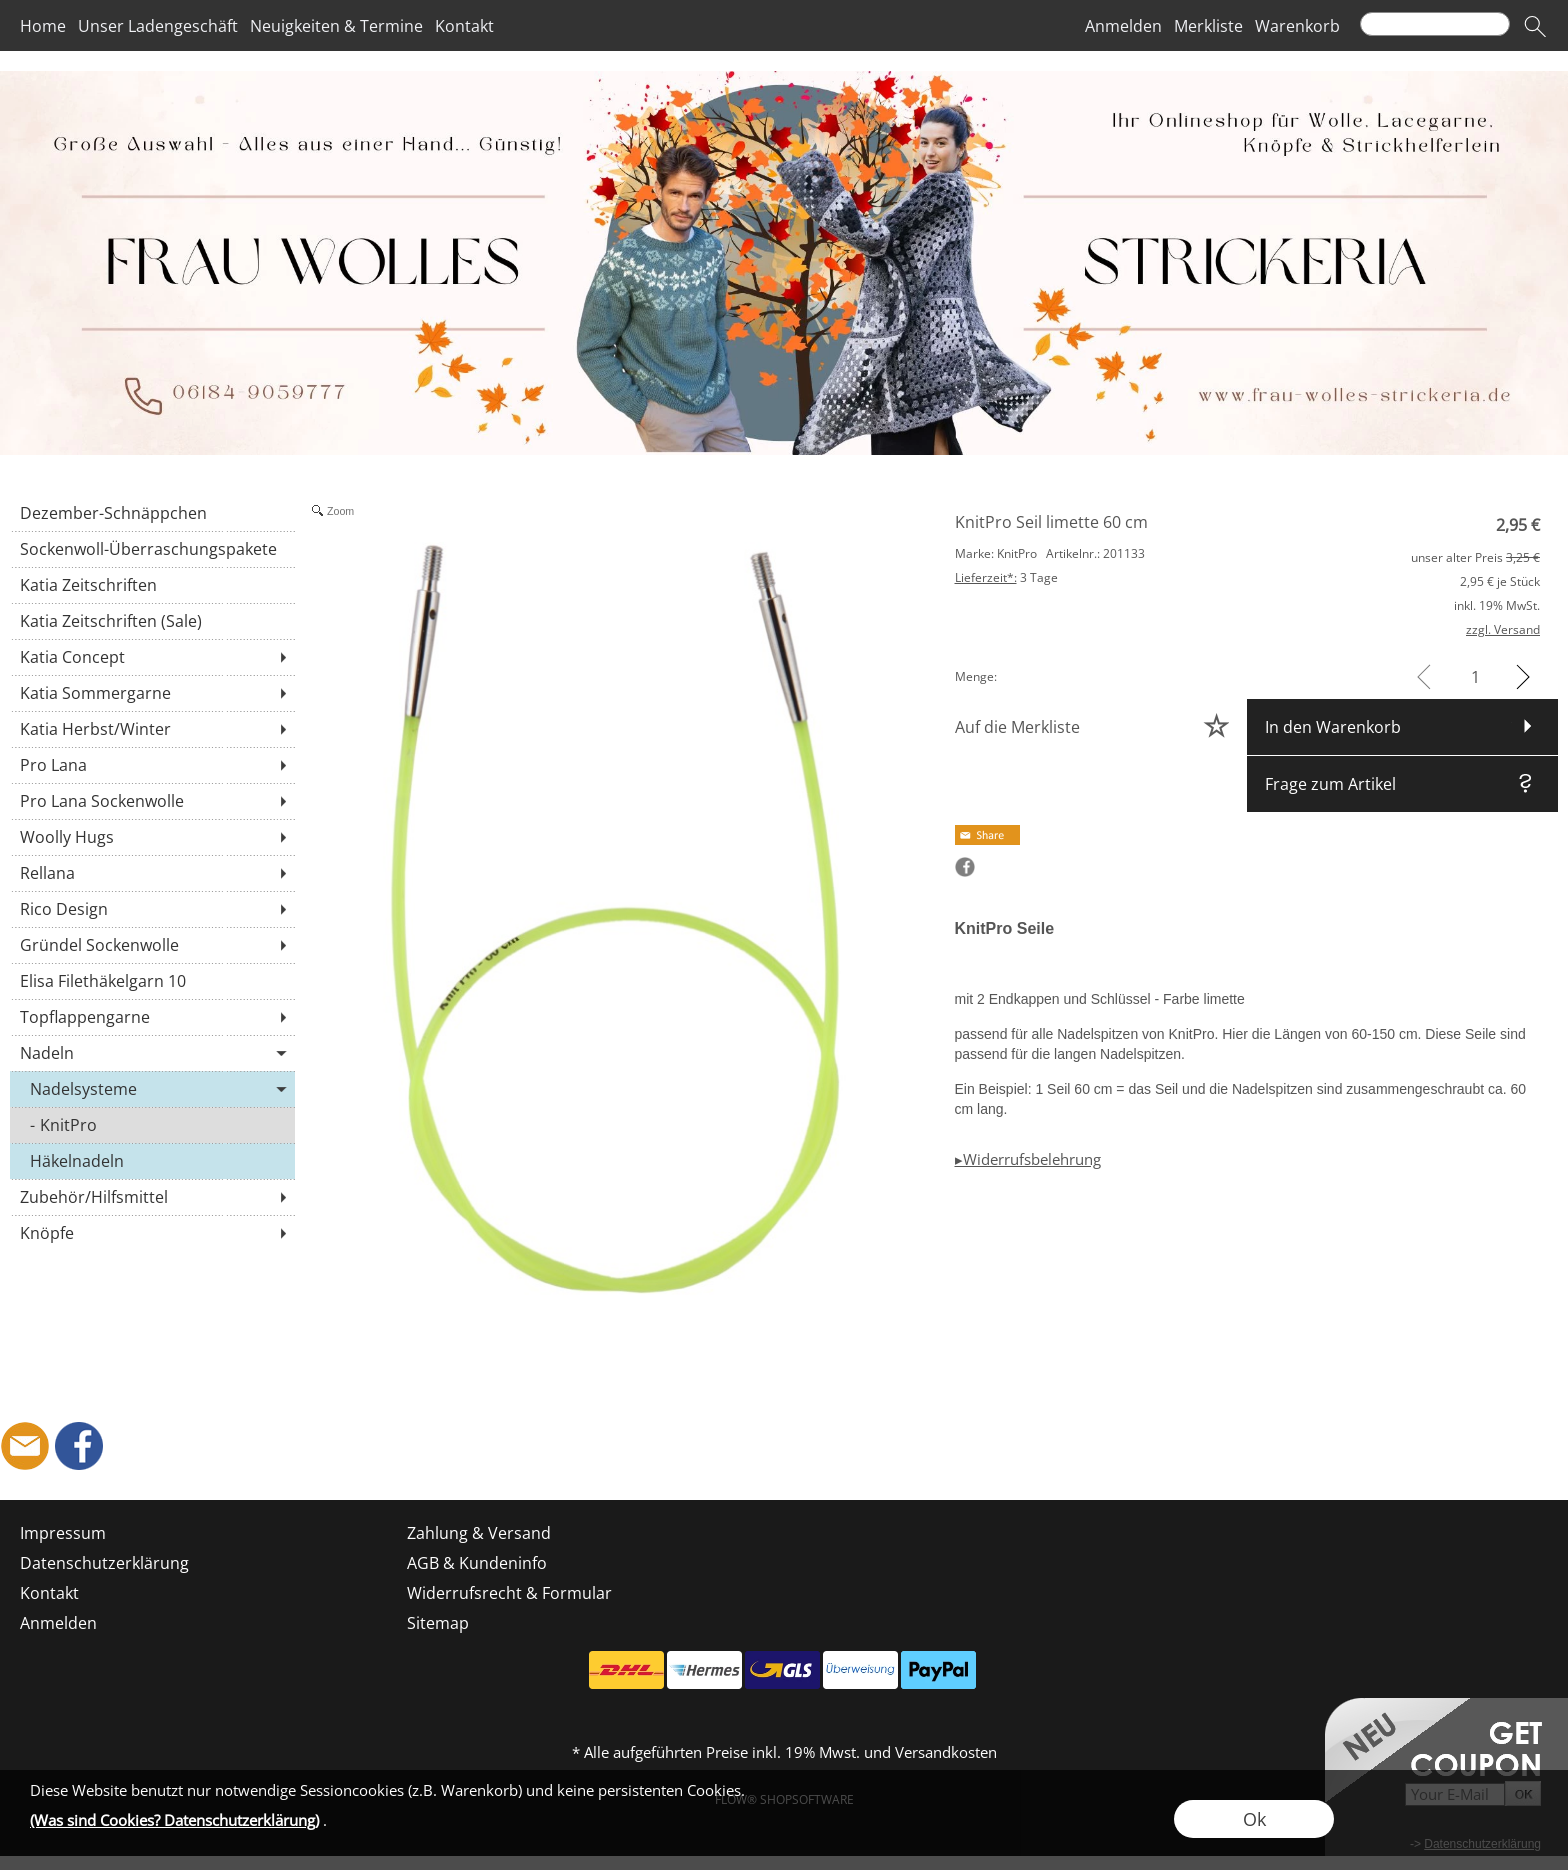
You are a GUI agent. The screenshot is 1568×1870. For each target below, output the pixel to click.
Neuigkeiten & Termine (336, 26)
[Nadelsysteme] (152, 1089)
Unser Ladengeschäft (158, 26)
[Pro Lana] (152, 765)
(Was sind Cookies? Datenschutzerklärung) (174, 1820)
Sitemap (438, 1623)
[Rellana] (152, 873)
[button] (1535, 26)
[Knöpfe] (152, 1233)
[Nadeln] (152, 1053)
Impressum (63, 1533)
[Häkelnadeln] (152, 1161)
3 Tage (1006, 577)
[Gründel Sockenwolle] (152, 945)
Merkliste (1208, 26)
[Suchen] (1435, 24)
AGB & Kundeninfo (477, 1563)
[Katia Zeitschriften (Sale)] (152, 621)
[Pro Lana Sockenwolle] (152, 801)
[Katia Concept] (152, 657)
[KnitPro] (152, 1125)
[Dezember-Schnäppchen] (152, 513)
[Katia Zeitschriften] (152, 585)
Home (43, 26)
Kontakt (464, 26)
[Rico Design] (152, 909)
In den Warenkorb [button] (1333, 727)
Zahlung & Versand (479, 1533)
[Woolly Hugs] (152, 837)
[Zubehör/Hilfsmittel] (152, 1197)
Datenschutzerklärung (104, 1563)
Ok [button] (1254, 1819)
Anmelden (1123, 26)
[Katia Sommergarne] (152, 693)
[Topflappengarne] (152, 1017)
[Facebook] (79, 1446)
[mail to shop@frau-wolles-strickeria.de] (25, 1446)
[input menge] (1475, 676)
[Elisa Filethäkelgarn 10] (152, 981)
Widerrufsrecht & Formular (509, 1593)
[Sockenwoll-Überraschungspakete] (152, 549)
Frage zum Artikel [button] (1330, 784)
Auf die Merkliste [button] (1017, 727)
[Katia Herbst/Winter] (152, 729)
